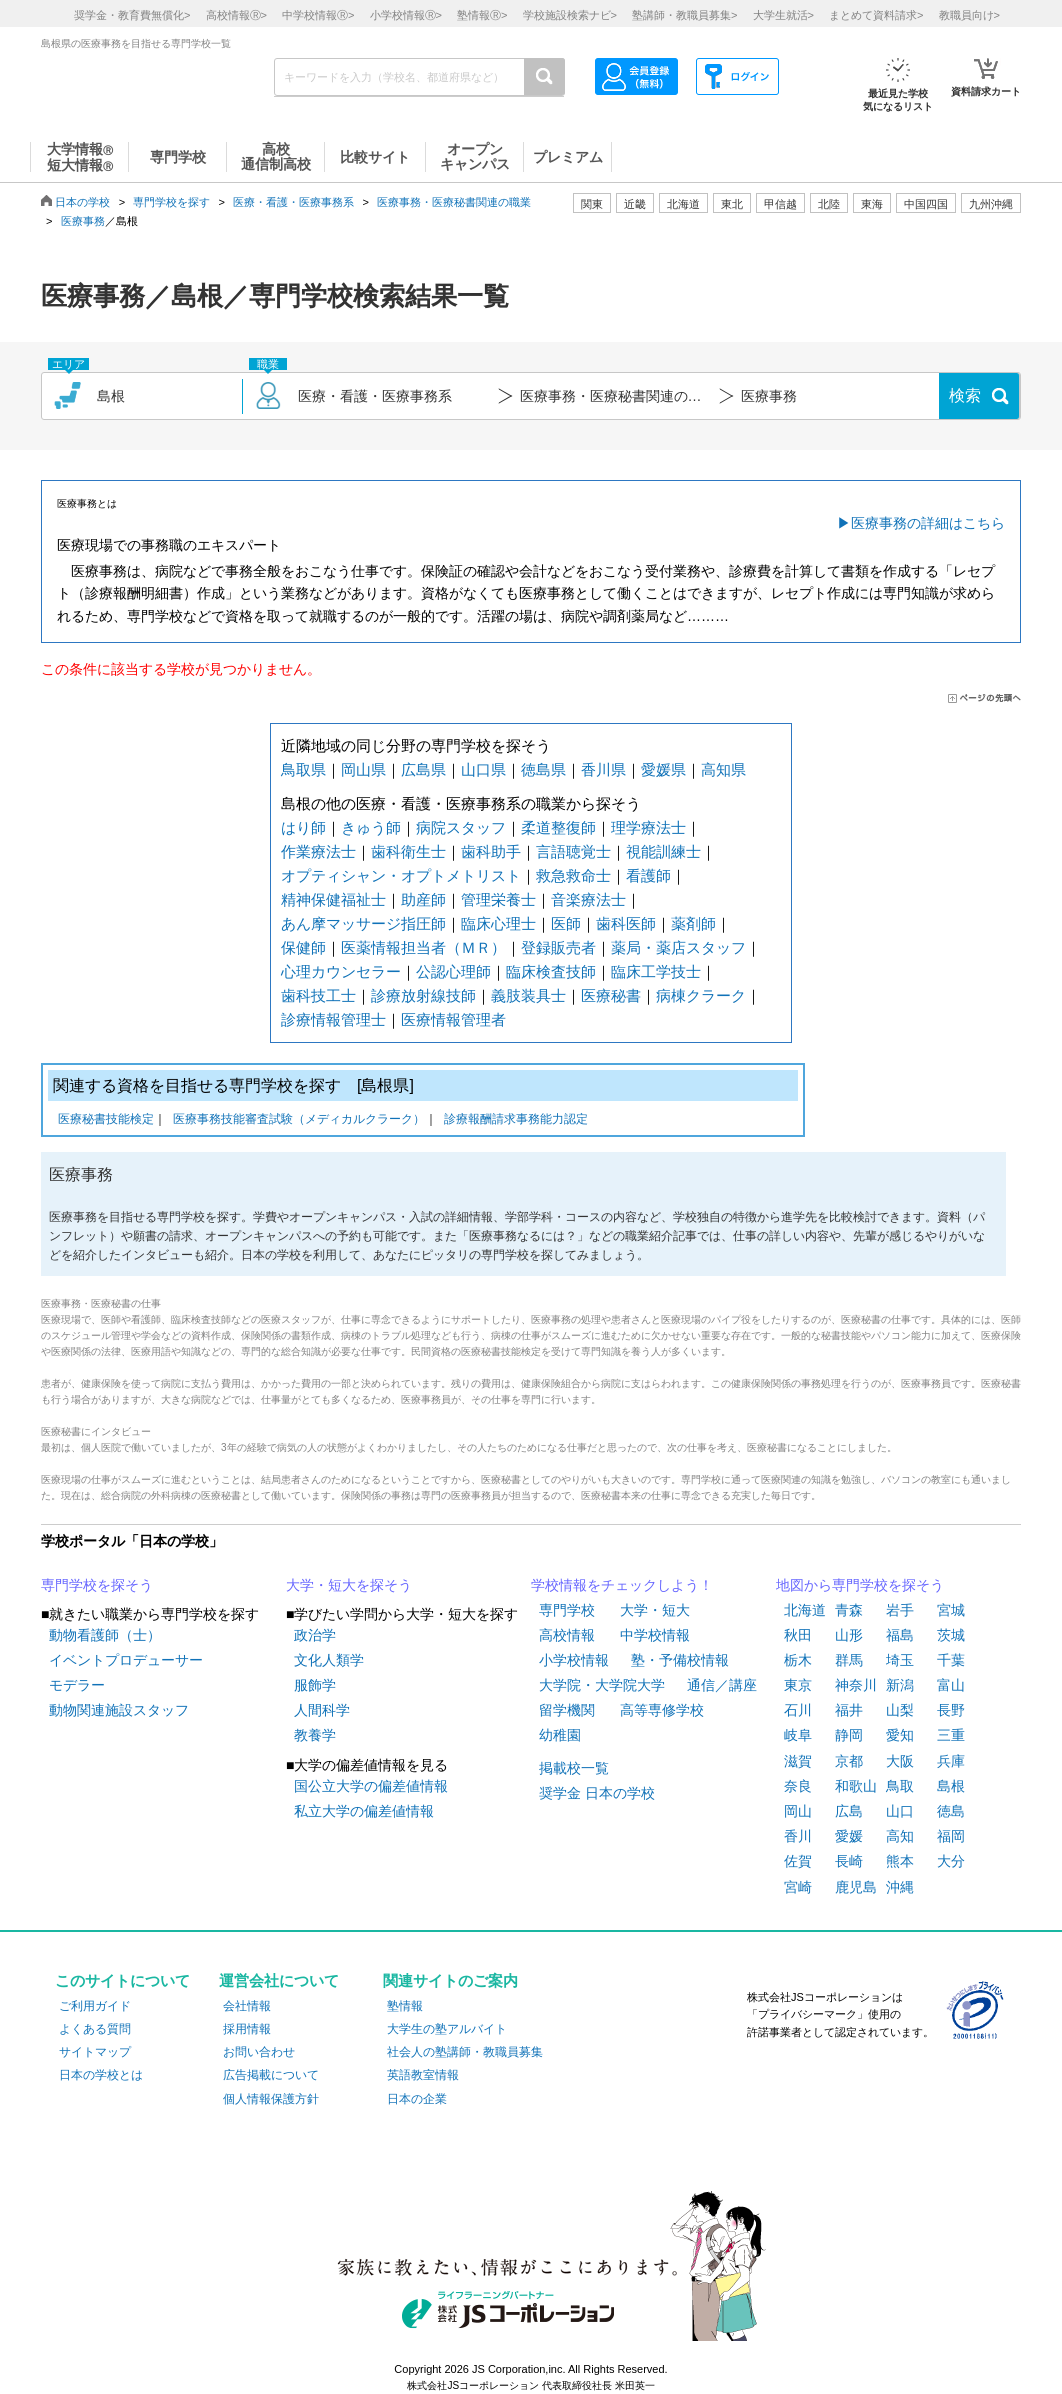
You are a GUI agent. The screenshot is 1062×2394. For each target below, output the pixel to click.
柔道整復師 (558, 827)
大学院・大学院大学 (602, 1685)
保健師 (303, 947)
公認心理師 (453, 971)
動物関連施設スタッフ (119, 1710)
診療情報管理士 (333, 1019)
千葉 (951, 1660)
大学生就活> (783, 15)
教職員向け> (969, 15)
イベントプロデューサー (126, 1660)
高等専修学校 (662, 1710)
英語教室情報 (423, 2075)
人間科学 (322, 1710)
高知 (900, 1836)
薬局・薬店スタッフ (678, 947)
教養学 (315, 1735)
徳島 (951, 1811)
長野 (951, 1710)
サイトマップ (95, 2052)
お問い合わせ (259, 2052)
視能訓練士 (663, 851)
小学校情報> (406, 15)
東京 (798, 1685)
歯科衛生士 (408, 851)
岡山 (798, 1811)
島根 (951, 1786)
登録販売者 (558, 947)
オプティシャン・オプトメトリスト (401, 875)
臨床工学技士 (656, 971)
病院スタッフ (461, 827)
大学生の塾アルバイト (447, 2029)
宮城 (951, 1610)
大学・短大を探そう (349, 1585)
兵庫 (951, 1761)
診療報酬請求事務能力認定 (516, 1120)
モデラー (77, 1685)
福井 (849, 1710)
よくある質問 (95, 2029)
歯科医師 (626, 923)
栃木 (798, 1660)
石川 (798, 1710)
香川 (798, 1836)
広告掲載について (271, 2075)
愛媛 (849, 1836)
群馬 (849, 1660)
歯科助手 (491, 851)
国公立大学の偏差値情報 (371, 1786)
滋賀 (798, 1761)
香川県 (603, 769)
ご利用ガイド (95, 2006)
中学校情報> (318, 15)
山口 (900, 1811)
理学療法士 (648, 827)
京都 (849, 1761)
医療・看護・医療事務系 (293, 202)
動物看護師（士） (105, 1635)
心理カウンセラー (341, 971)
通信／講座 (722, 1685)
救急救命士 (573, 875)
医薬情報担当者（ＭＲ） (423, 947)
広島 (849, 1811)
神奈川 (856, 1685)
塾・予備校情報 (680, 1660)
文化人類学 (329, 1660)
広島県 (423, 769)
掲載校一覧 (574, 1768)
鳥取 (900, 1786)
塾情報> (482, 15)
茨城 (951, 1635)
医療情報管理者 (453, 1019)
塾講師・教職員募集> (684, 15)
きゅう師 (371, 827)
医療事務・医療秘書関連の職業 (454, 202)
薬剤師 (693, 923)
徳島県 (543, 769)
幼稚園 (560, 1735)
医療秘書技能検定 (106, 1120)
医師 (566, 923)
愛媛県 (663, 769)
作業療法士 (318, 851)
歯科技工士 (318, 995)
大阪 (900, 1761)
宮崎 (798, 1887)
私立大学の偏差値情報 (364, 1811)
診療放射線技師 (423, 995)
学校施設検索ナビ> (570, 15)
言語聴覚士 (573, 851)
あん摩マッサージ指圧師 (363, 923)
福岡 (951, 1836)
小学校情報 (574, 1660)
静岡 (849, 1735)
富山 (951, 1685)
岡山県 (363, 769)
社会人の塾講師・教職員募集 (465, 2052)
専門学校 (567, 1610)
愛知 (900, 1735)
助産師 (423, 899)
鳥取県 (303, 769)
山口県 (483, 769)
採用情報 (247, 2029)
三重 (951, 1735)
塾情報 (405, 2006)
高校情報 (567, 1635)
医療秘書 (611, 995)
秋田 (798, 1635)
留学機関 (567, 1710)
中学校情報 (655, 1635)
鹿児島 (856, 1887)
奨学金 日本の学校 (597, 1793)
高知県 (723, 769)
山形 (849, 1635)
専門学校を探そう (97, 1585)
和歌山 (856, 1786)
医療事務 (83, 221)
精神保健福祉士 (333, 899)
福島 (900, 1635)
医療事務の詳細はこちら (928, 523)
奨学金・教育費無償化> (132, 15)
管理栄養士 (498, 899)
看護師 (648, 875)
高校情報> (236, 15)
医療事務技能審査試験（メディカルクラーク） (299, 1120)
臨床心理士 (498, 923)
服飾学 (315, 1685)
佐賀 (798, 1861)
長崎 (849, 1861)
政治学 (315, 1635)
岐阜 (798, 1735)
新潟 (900, 1685)
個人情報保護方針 (271, 2099)
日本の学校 (82, 202)
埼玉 (900, 1660)
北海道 (683, 204)
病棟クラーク (701, 995)
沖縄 (900, 1887)
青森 (849, 1610)
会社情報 (247, 2006)
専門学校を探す (171, 202)
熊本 (900, 1861)
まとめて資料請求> (876, 15)
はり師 (303, 827)
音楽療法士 (588, 899)
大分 (951, 1861)
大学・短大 (655, 1610)
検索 (965, 395)
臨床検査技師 (551, 971)
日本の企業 (417, 2099)
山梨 (900, 1710)
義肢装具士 (528, 995)
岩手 (900, 1610)
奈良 (798, 1786)
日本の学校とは (101, 2075)
